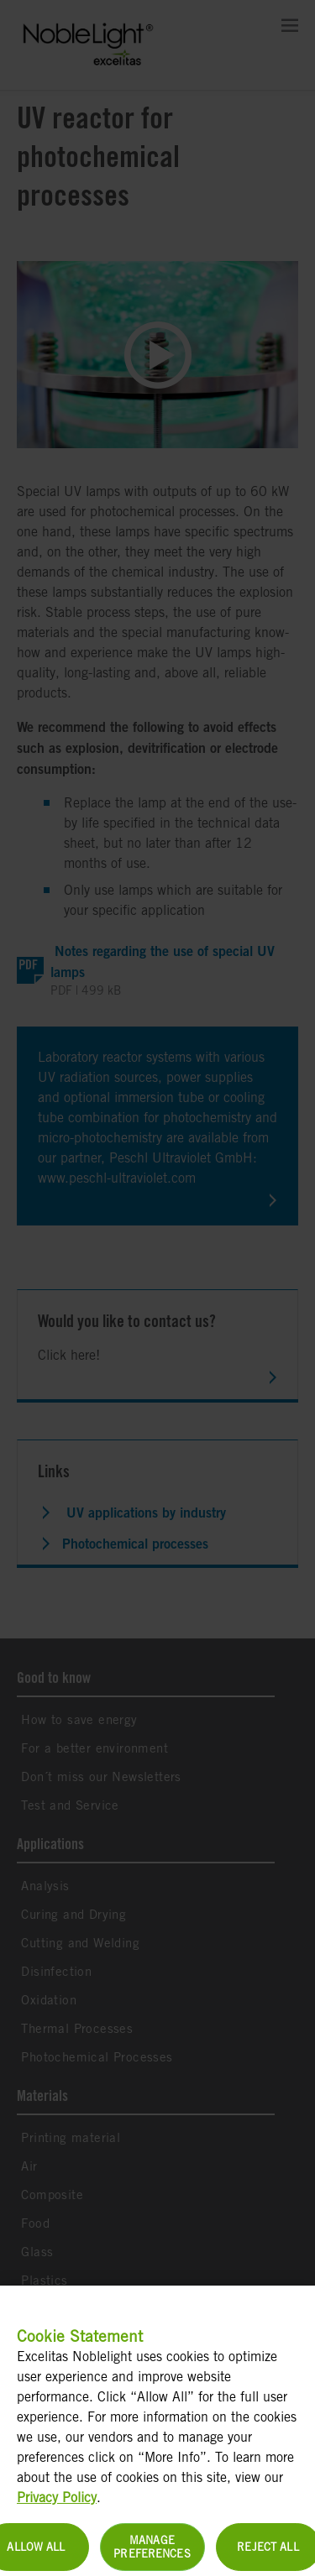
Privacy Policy (57, 2509)
